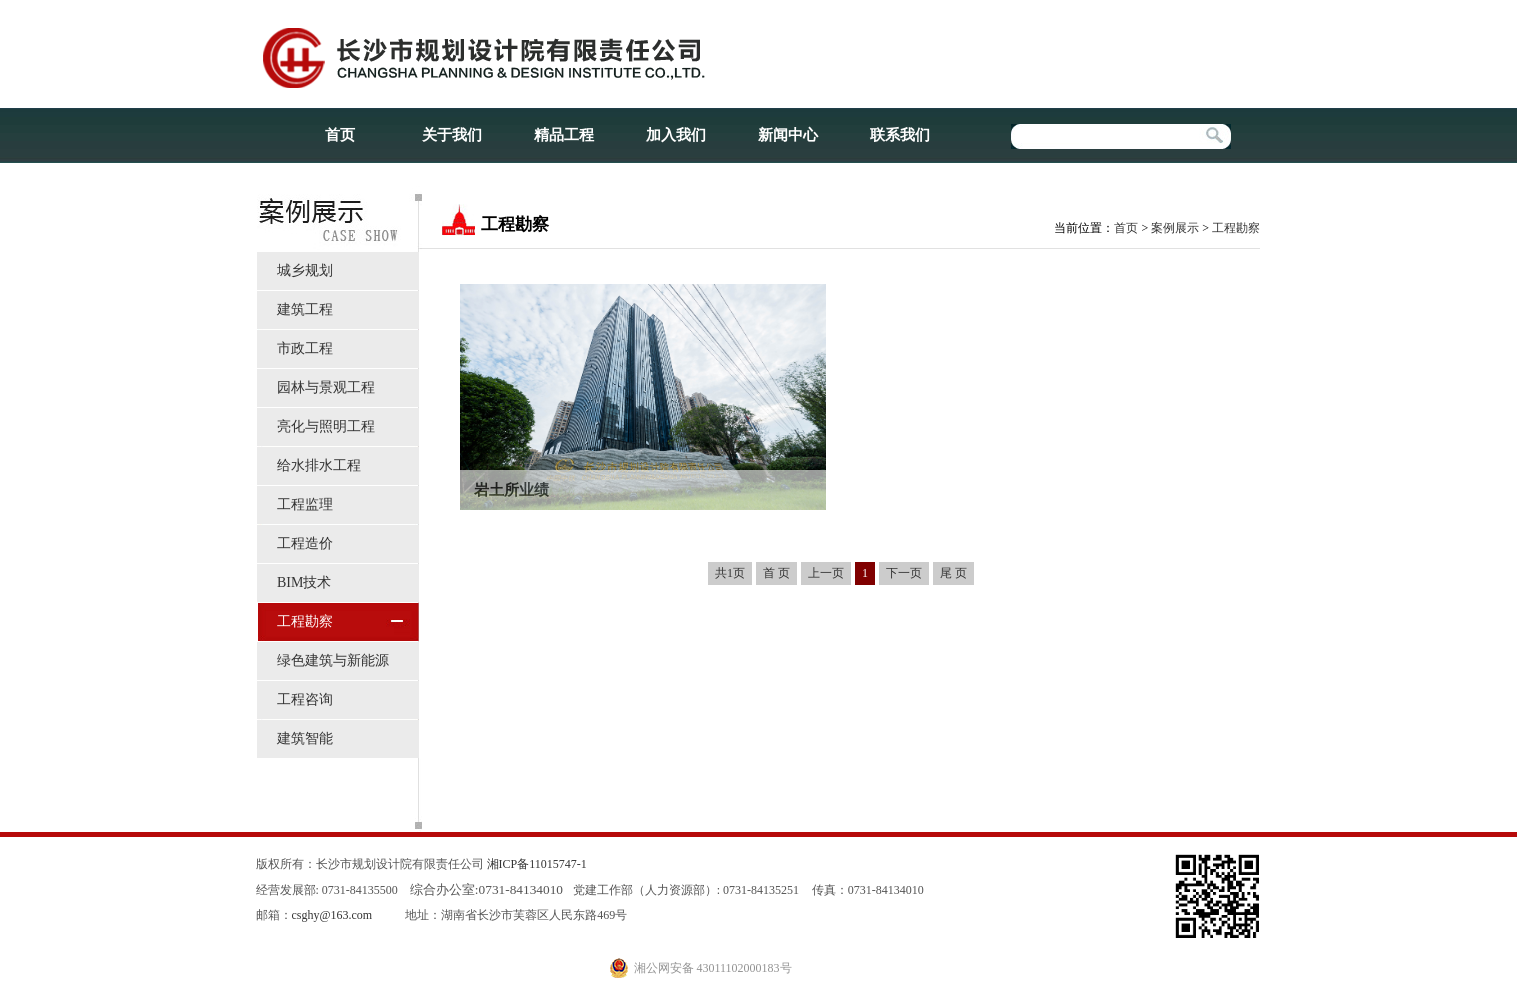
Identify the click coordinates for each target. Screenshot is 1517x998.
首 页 (776, 573)
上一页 (826, 573)
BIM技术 (304, 582)
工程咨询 (305, 699)
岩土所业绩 (511, 490)
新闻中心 (788, 135)
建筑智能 (305, 738)
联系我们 (900, 135)
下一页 (904, 573)
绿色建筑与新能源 (333, 660)
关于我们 (452, 135)
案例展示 (1175, 228)
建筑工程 (305, 309)
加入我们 (676, 135)
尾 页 (953, 573)
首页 (340, 135)
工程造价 (305, 543)
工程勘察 (305, 621)
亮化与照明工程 (326, 426)
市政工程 (305, 348)
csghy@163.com (332, 915)
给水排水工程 (319, 465)
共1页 (730, 573)
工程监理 (305, 504)
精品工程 (564, 135)
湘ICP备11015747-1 (537, 864)
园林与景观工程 (326, 387)
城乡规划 (305, 270)
